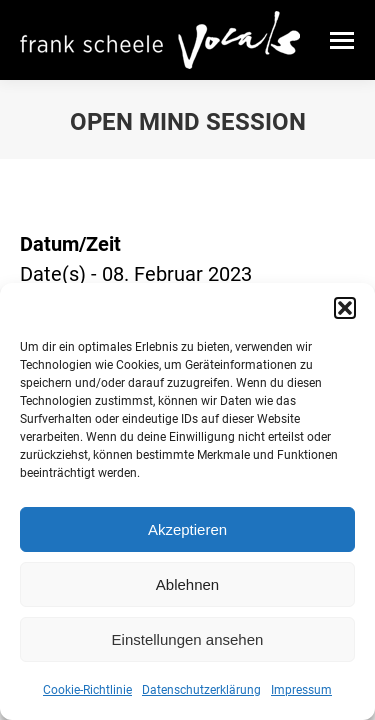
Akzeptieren (187, 529)
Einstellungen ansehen (188, 639)
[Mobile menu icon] (342, 40)
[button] (345, 308)
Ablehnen (187, 584)
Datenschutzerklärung (201, 690)
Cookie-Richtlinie (87, 690)
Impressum (301, 690)
